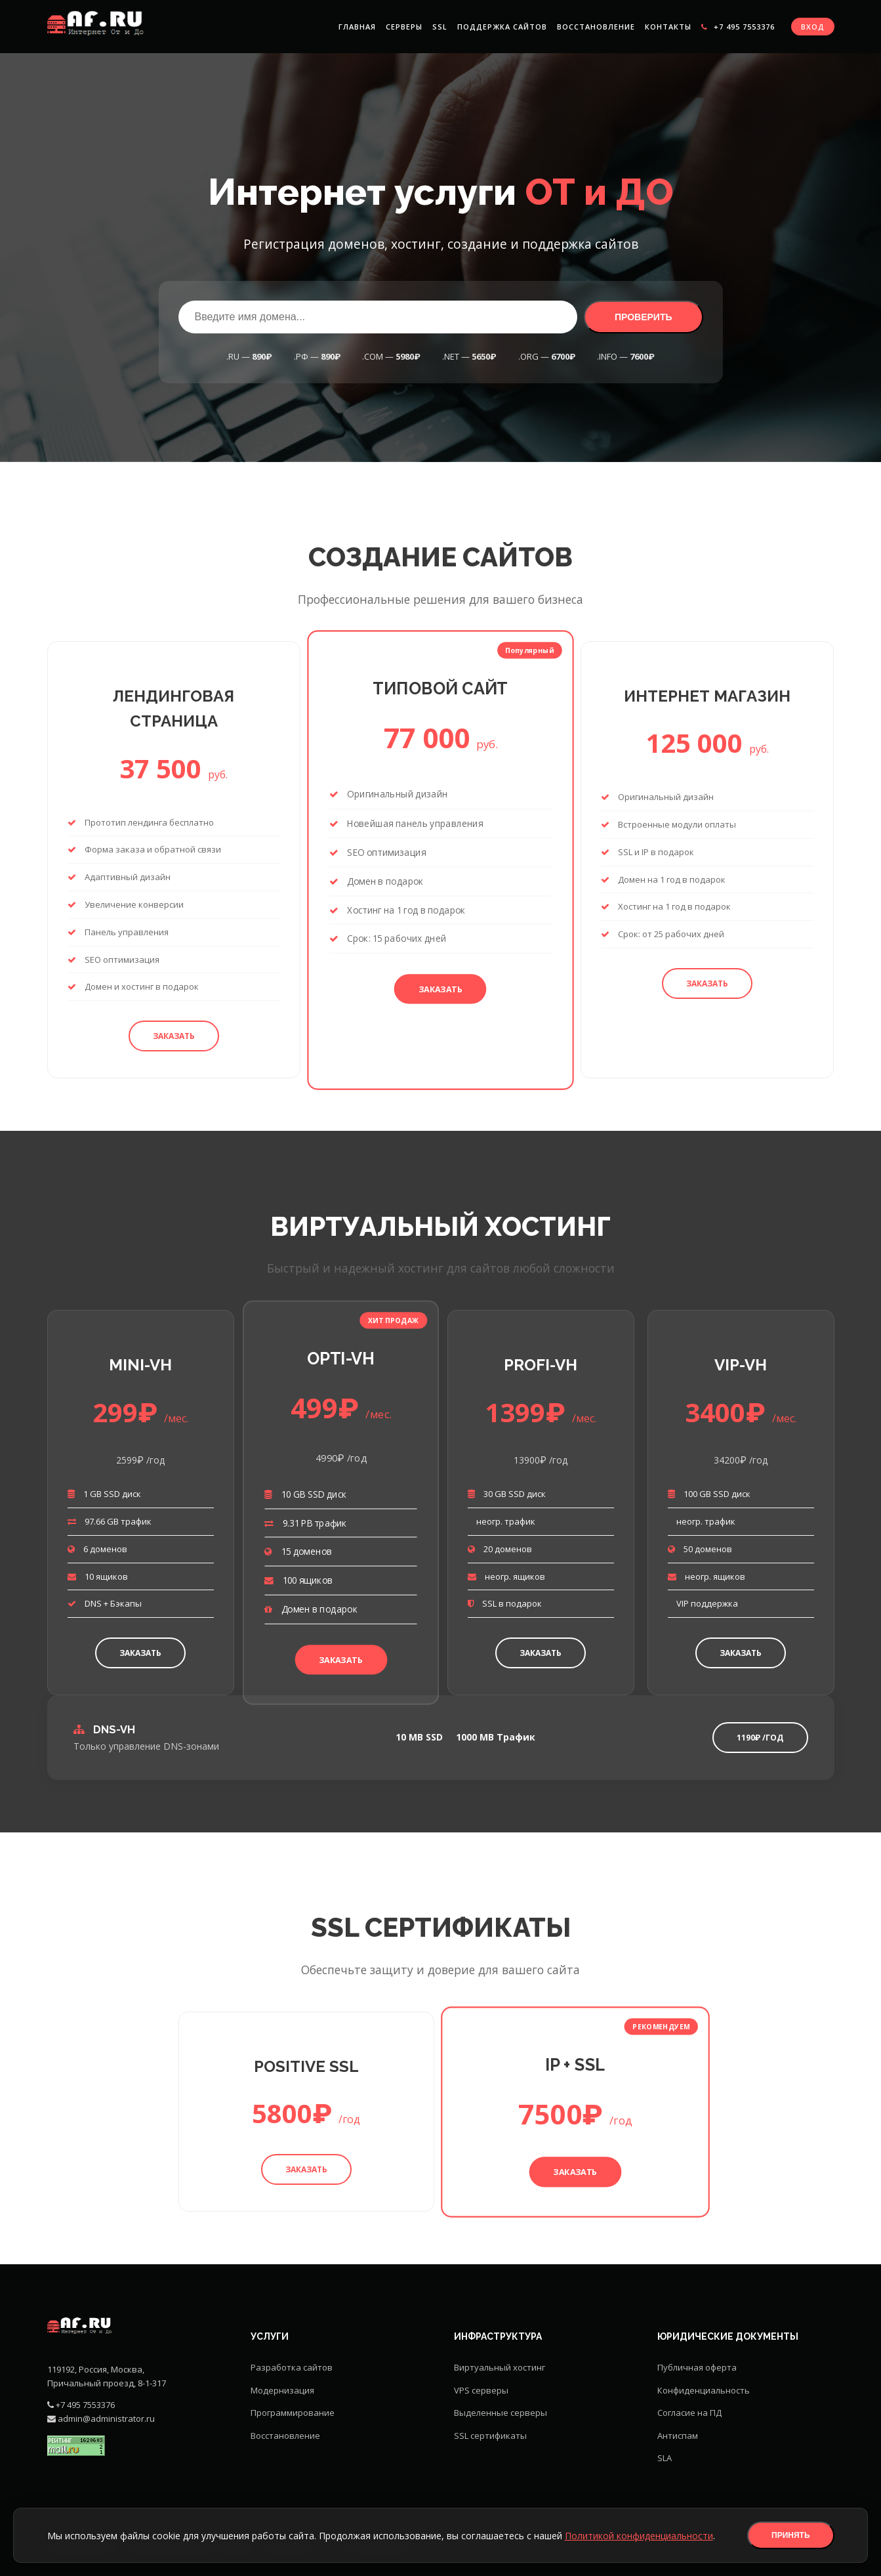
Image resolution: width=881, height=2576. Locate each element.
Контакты (668, 27)
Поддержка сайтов (502, 27)
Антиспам (677, 2435)
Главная (357, 27)
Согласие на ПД (689, 2412)
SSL (439, 27)
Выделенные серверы (500, 2412)
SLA (664, 2458)
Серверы (404, 27)
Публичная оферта (697, 2367)
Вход (813, 27)
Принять (790, 2535)
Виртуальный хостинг (499, 2367)
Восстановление (596, 27)
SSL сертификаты (490, 2435)
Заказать (174, 1036)
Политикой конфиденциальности (639, 2535)
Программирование (293, 2412)
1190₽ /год (760, 1737)
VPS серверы (481, 2390)
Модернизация (282, 2390)
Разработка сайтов (292, 2367)
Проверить (643, 317)
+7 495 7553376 (738, 27)
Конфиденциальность (703, 2390)
